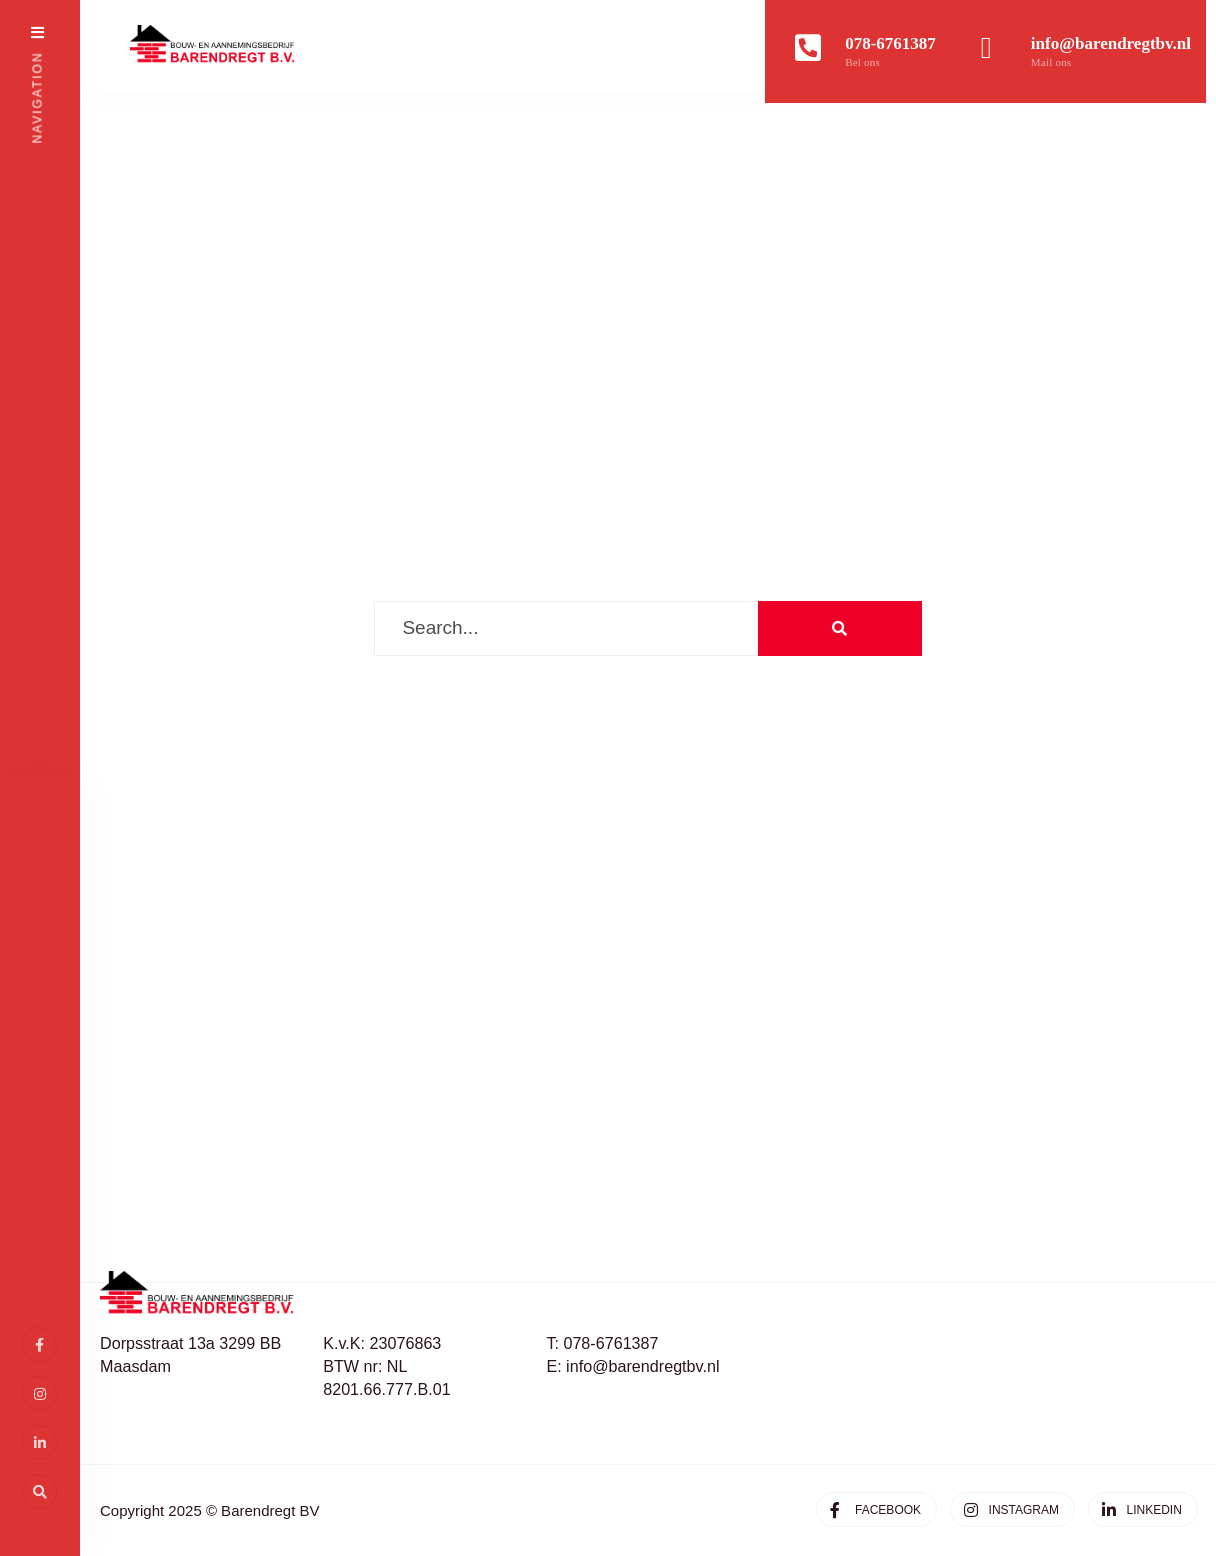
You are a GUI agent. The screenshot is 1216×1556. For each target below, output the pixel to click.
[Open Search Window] (39, 1491)
